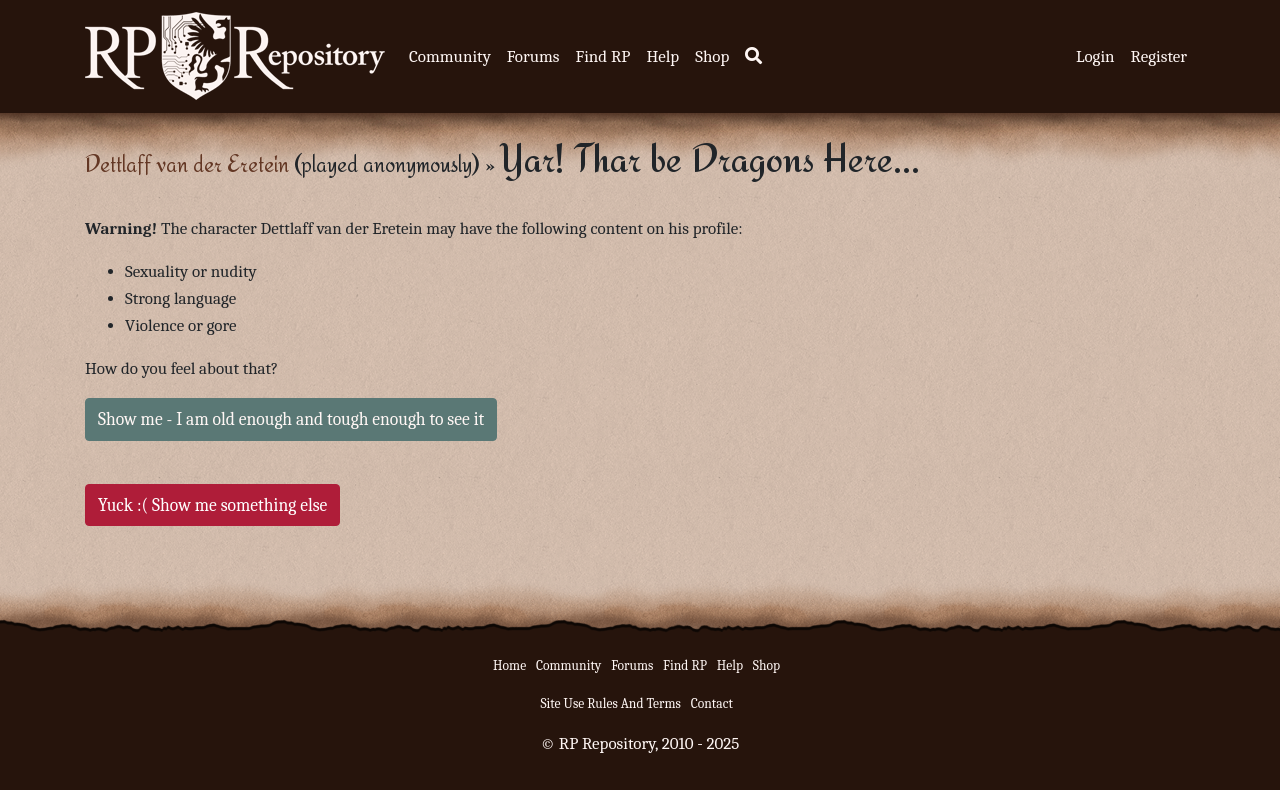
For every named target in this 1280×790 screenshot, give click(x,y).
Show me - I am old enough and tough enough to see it (291, 419)
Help (662, 56)
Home (509, 665)
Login (1095, 56)
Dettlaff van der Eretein (187, 163)
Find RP (602, 56)
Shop (712, 56)
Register (1159, 56)
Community (450, 56)
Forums (533, 56)
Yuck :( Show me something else (212, 505)
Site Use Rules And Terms (610, 703)
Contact (712, 703)
